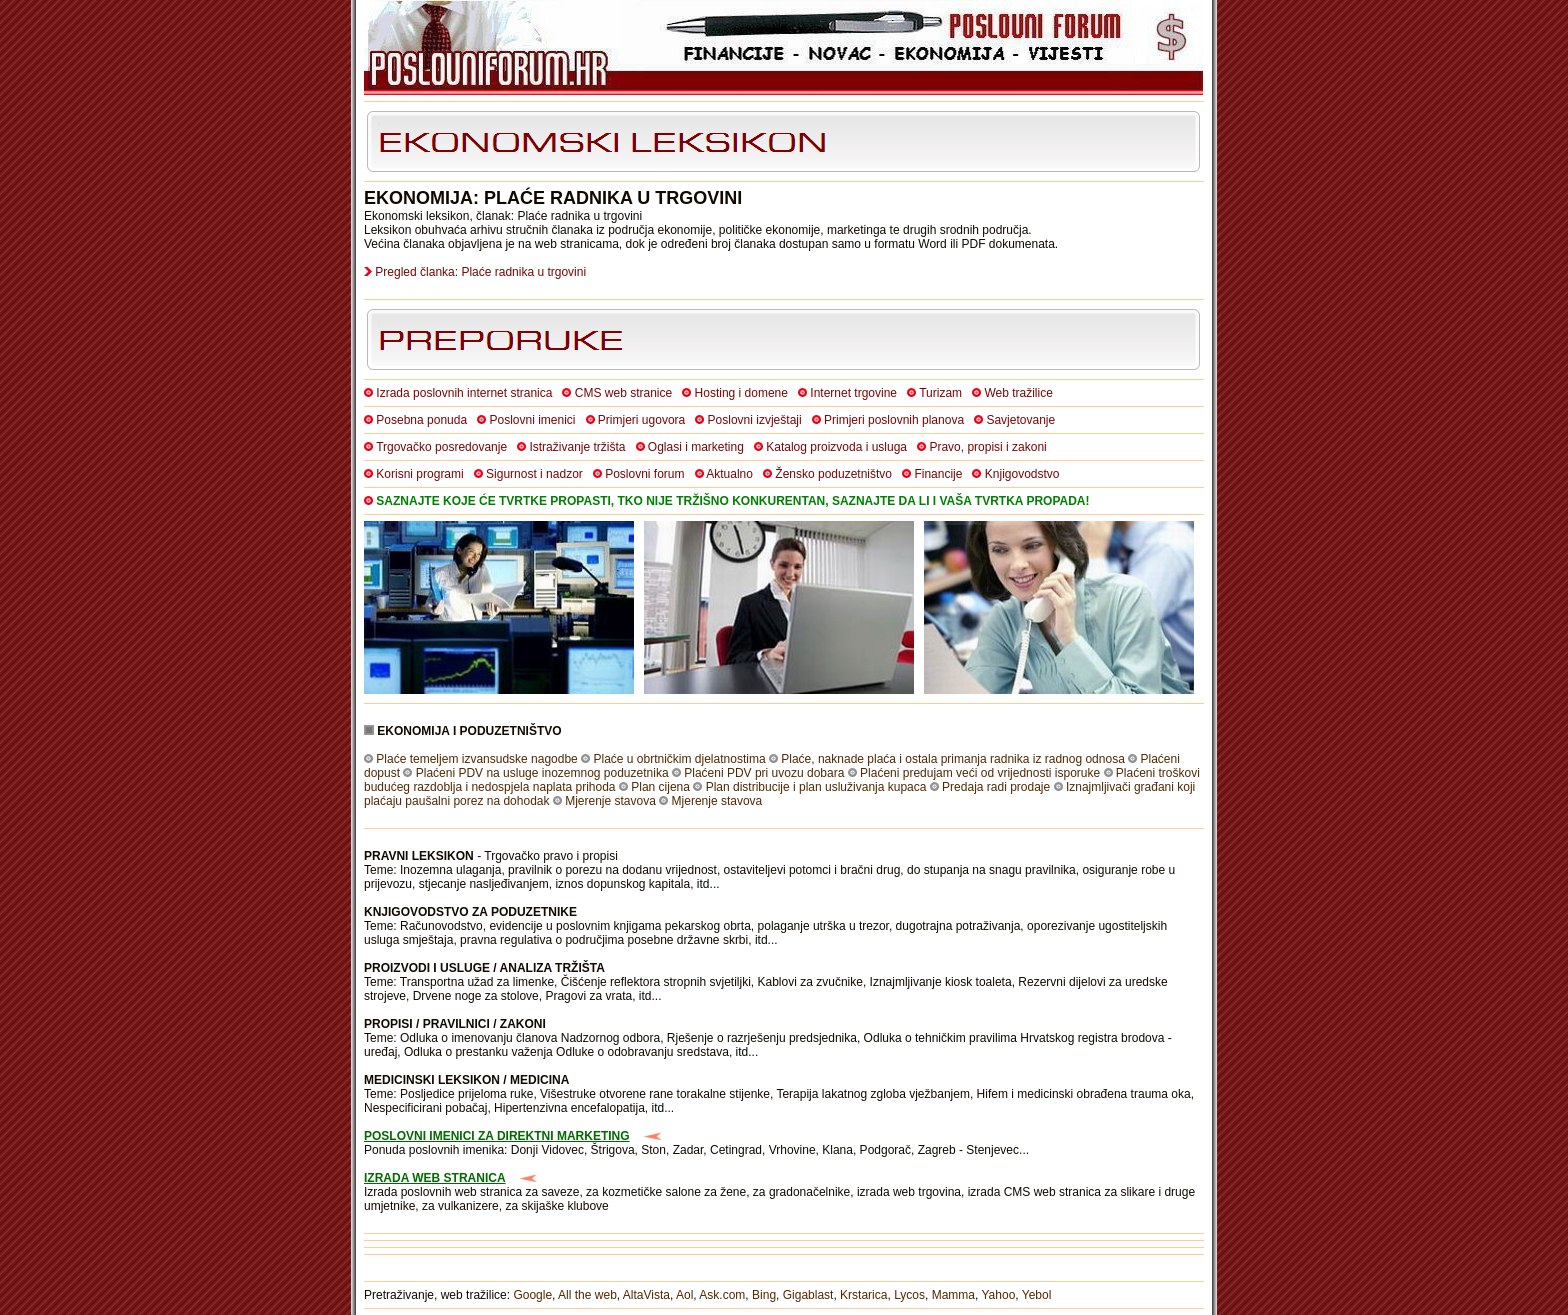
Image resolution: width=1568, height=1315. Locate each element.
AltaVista (646, 1295)
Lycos (909, 1295)
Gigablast (808, 1295)
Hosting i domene (741, 393)
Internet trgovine (853, 393)
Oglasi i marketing (696, 447)
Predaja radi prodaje (996, 787)
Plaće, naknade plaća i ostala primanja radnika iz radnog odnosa (953, 759)
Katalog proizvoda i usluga (836, 447)
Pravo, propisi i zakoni (987, 447)
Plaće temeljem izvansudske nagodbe (476, 759)
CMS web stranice (623, 393)
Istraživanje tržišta (577, 447)
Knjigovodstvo (1022, 474)
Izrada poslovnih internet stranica (464, 393)
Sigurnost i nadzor (534, 474)
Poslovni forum (644, 474)
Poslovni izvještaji (755, 420)
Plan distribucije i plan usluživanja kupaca (816, 787)
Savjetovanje (1020, 420)
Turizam (940, 393)
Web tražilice (1018, 393)
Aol (684, 1295)
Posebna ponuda (421, 420)
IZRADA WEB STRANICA (435, 1178)
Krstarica (863, 1295)
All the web (587, 1295)
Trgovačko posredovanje (441, 447)
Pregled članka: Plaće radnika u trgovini (480, 272)
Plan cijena (660, 787)
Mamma (953, 1295)
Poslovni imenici (532, 420)
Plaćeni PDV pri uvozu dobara (764, 773)
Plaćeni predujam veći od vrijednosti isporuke (980, 773)
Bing (764, 1295)
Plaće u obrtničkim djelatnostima (679, 759)
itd (703, 884)
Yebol (1037, 1295)
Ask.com (722, 1295)
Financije (938, 474)
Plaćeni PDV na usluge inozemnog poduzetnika (542, 773)
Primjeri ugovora (641, 420)
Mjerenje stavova (610, 801)
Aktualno (729, 474)
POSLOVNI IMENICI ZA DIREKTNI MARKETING (497, 1136)
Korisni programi (419, 474)
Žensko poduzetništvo (833, 474)
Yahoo (999, 1295)
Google (532, 1295)
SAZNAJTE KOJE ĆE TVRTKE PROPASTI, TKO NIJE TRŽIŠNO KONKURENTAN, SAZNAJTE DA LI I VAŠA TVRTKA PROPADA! (732, 501)
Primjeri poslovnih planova (894, 420)
